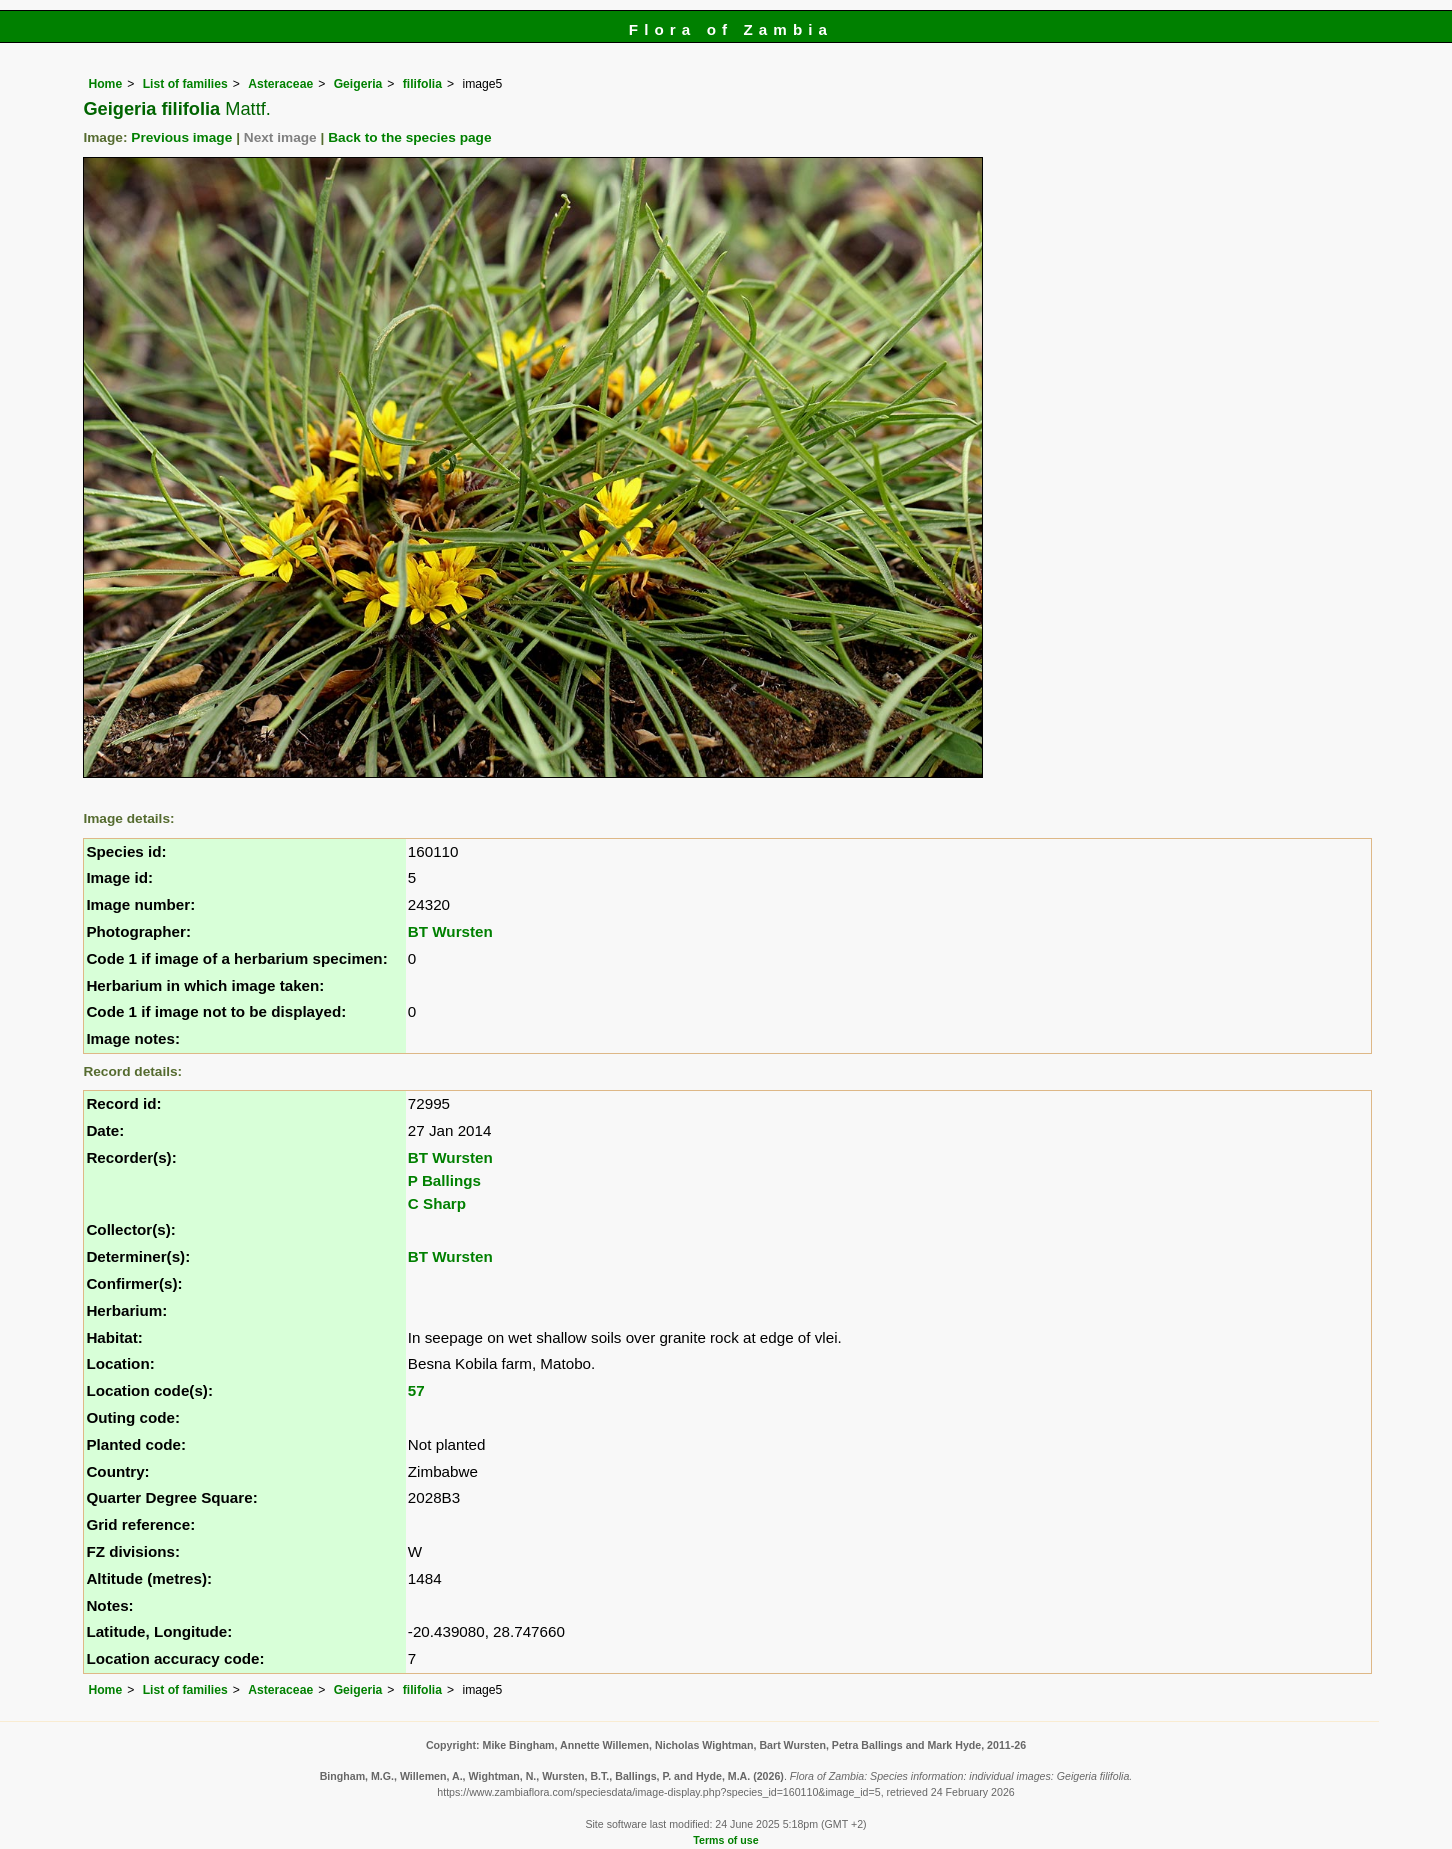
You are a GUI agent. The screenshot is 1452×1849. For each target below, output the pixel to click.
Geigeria (358, 84)
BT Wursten (450, 931)
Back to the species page (409, 137)
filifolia (422, 84)
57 (416, 1390)
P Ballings (444, 1180)
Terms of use (725, 1840)
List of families (185, 84)
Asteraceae (280, 84)
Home (105, 84)
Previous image (181, 137)
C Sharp (437, 1203)
